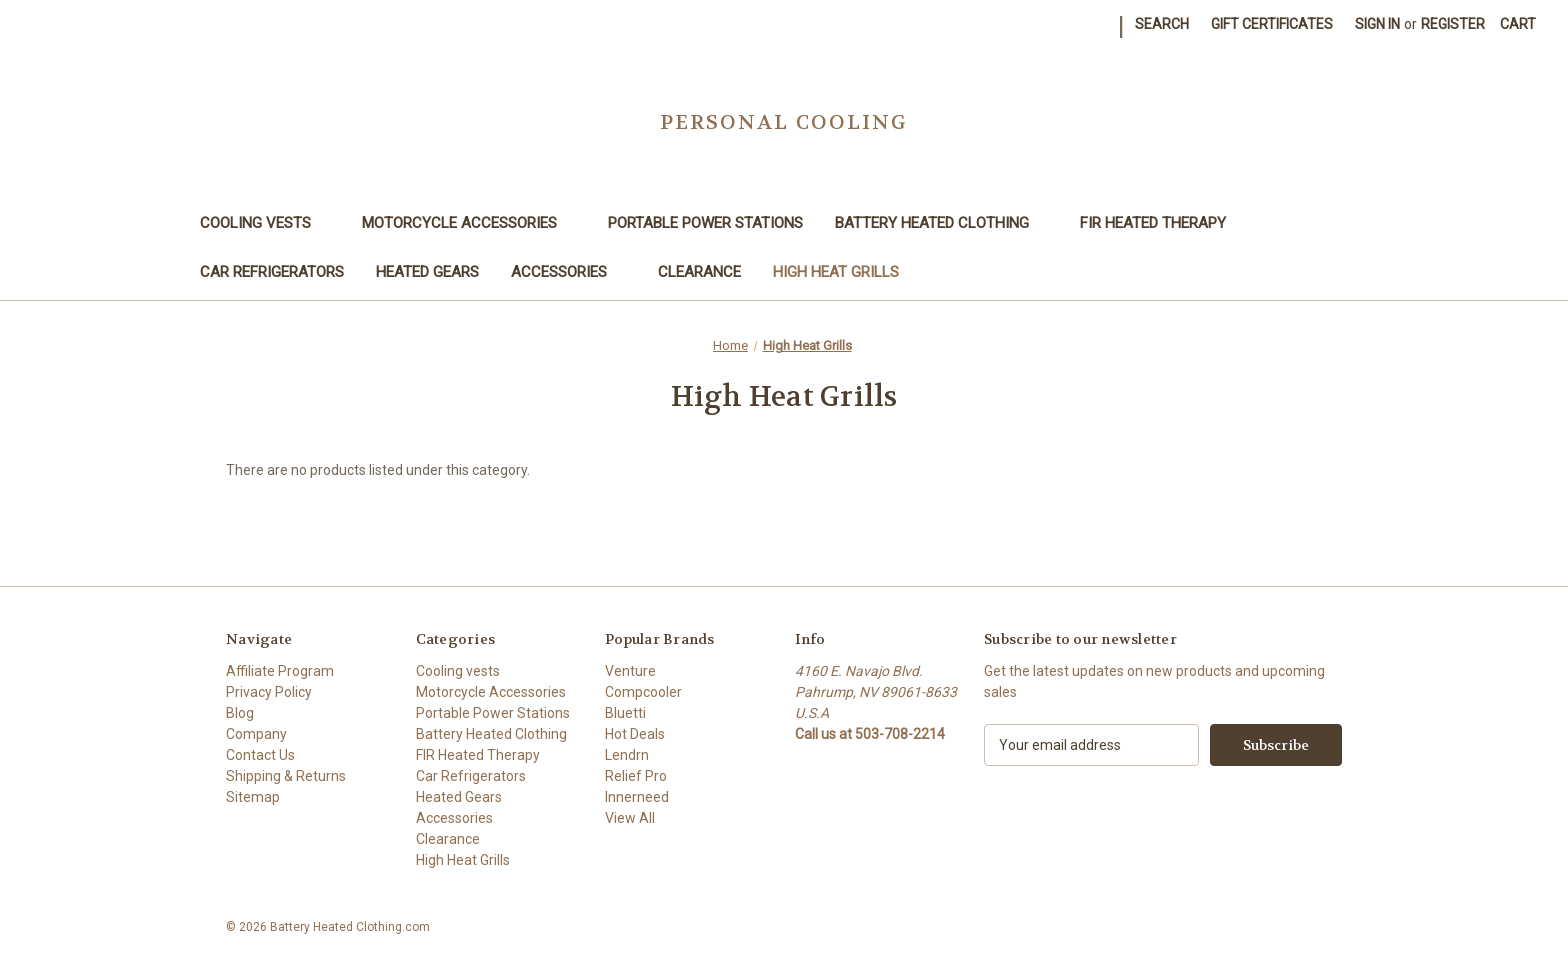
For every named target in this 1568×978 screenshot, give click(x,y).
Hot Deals (635, 734)
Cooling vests (265, 223)
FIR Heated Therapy (1162, 223)
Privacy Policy (269, 692)
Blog (240, 713)
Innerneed (637, 797)
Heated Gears (427, 272)
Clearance (699, 272)
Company (256, 734)
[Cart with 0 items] (1518, 24)
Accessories (568, 272)
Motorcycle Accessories (469, 223)
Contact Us (260, 755)
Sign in (1377, 24)
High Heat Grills (836, 272)
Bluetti (625, 713)
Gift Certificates (1272, 24)
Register (1453, 24)
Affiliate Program (280, 671)
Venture (630, 671)
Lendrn (627, 755)
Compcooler (643, 692)
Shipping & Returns (286, 776)
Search (1162, 24)
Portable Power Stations (705, 223)
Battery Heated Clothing (941, 223)
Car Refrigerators (272, 272)
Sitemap (253, 797)
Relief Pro (636, 776)
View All (630, 818)
